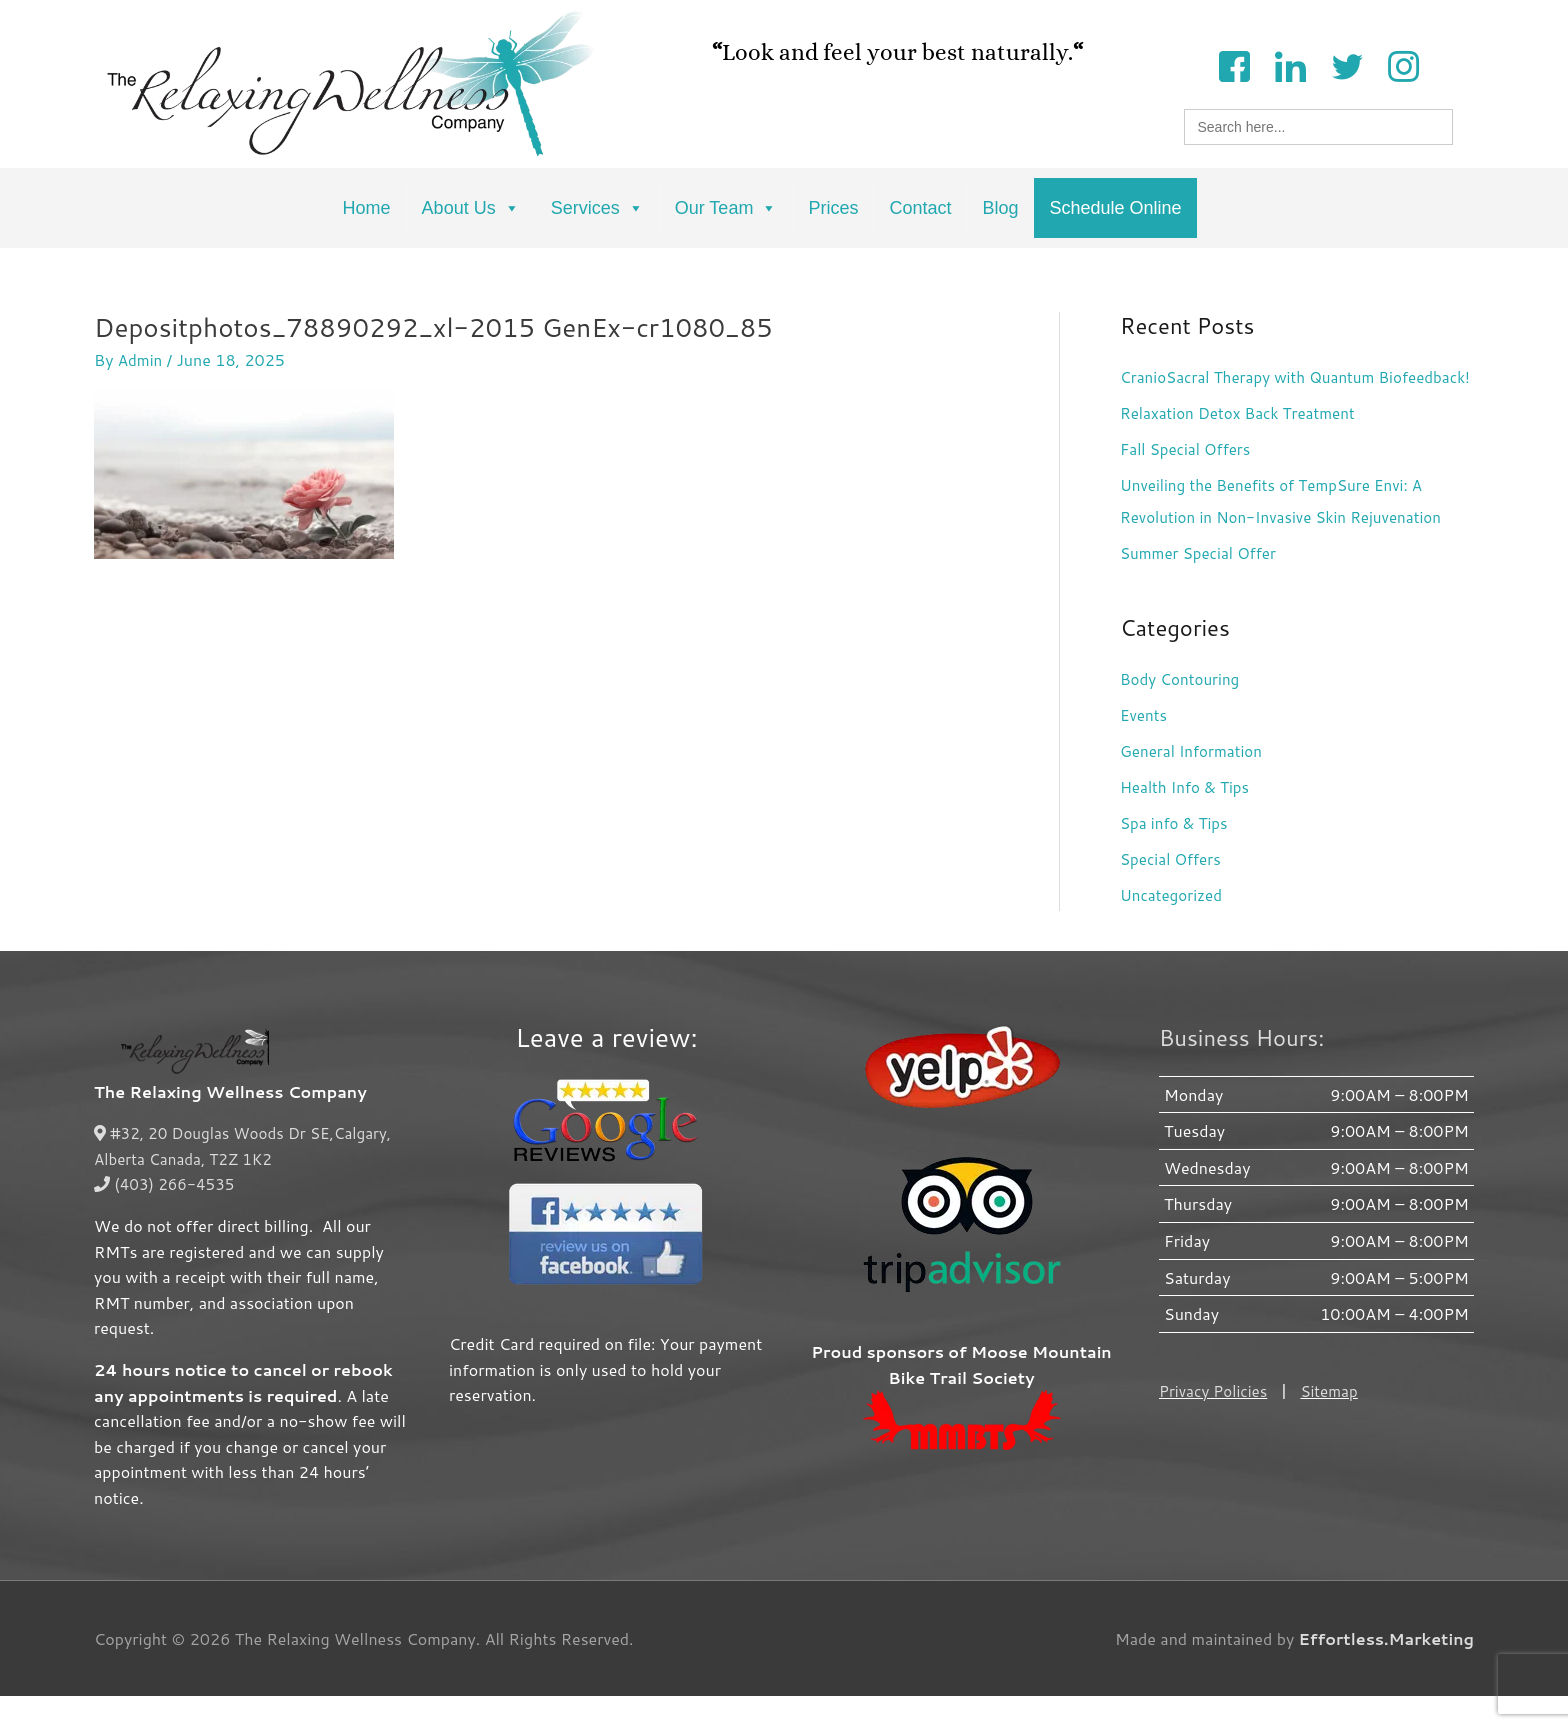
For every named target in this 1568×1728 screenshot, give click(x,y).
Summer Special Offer (1202, 584)
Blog (1000, 208)
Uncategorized (1174, 926)
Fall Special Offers (1189, 480)
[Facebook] (1234, 64)
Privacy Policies (1216, 1422)
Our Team (726, 208)
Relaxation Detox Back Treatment (1244, 444)
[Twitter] (1347, 64)
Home (367, 208)
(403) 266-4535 (167, 1215)
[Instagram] (1403, 64)
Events (1145, 746)
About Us (471, 208)
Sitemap (1336, 1422)
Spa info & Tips (1177, 854)
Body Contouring (1183, 710)
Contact (920, 208)
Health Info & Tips (1188, 818)
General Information (1195, 782)
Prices (833, 208)
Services (597, 208)
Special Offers (1173, 890)
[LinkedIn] (1290, 64)
